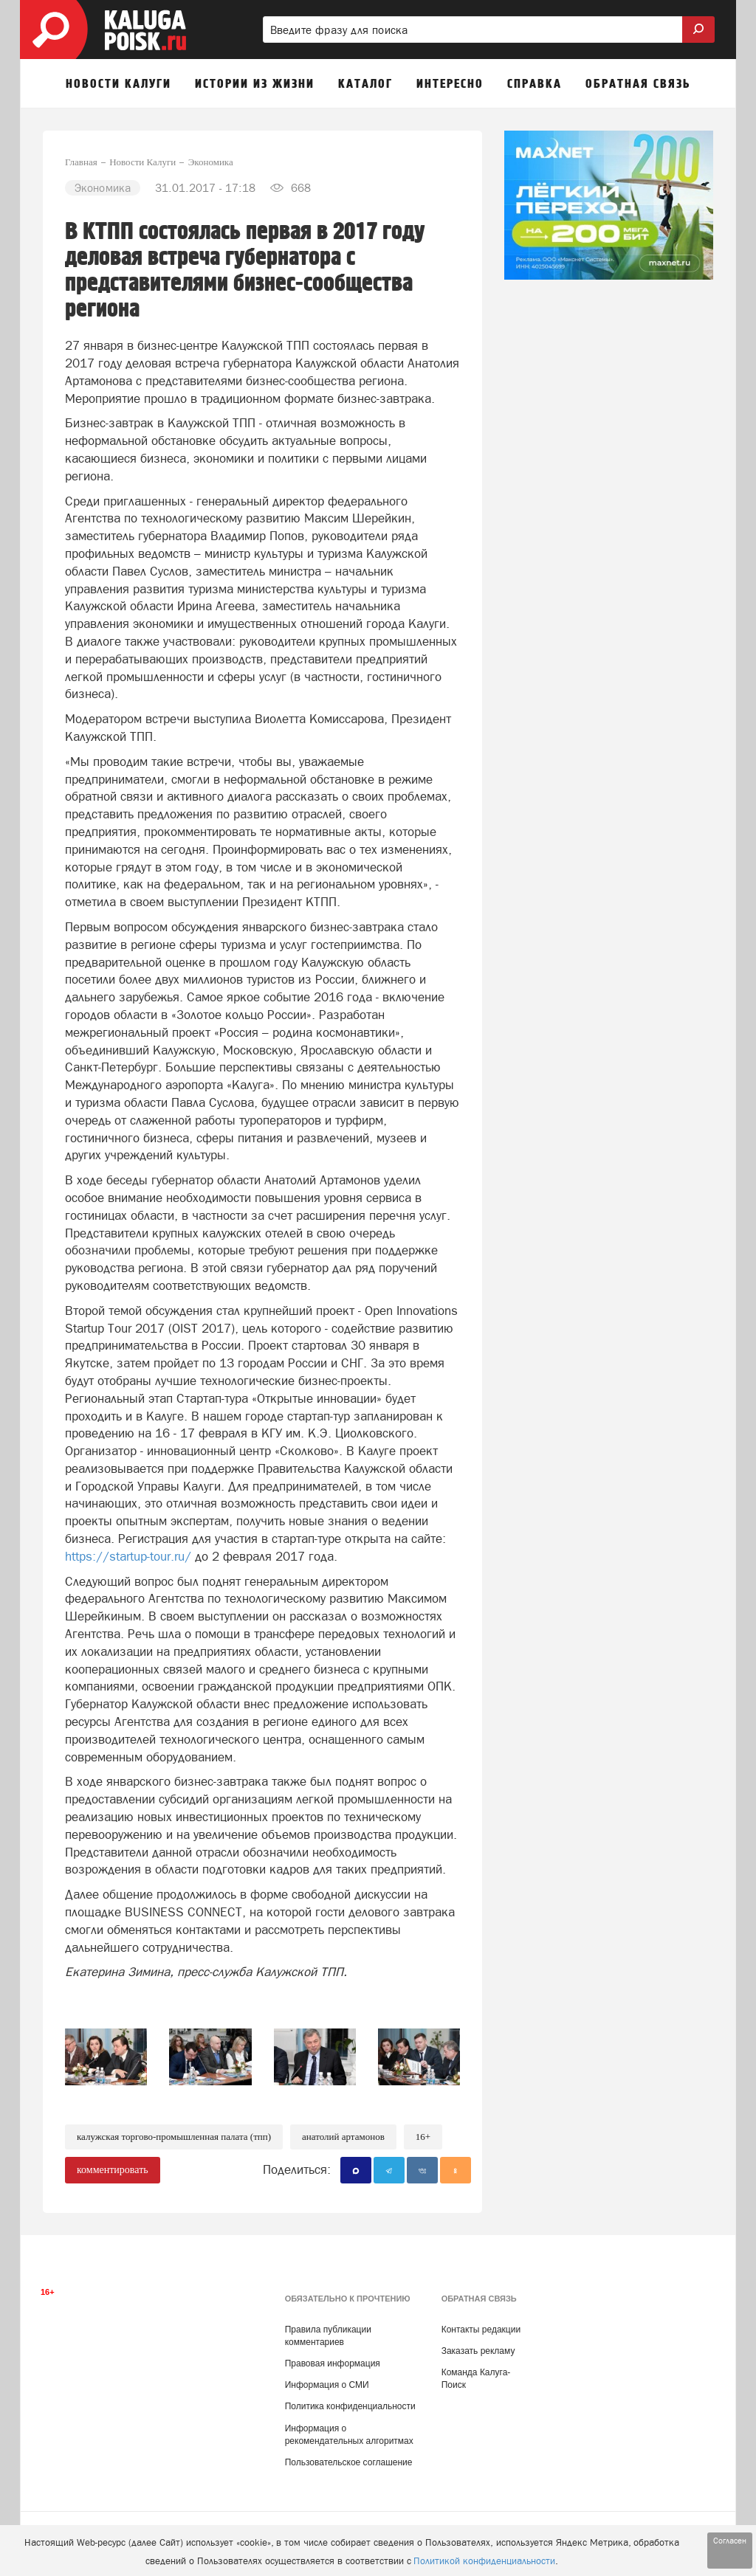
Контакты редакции (480, 2329)
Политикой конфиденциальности (484, 2560)
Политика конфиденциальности (350, 2406)
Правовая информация (332, 2363)
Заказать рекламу (478, 2351)
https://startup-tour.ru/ (128, 1556)
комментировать (112, 2169)
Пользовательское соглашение (349, 2462)
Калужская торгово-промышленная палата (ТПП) (174, 2136)
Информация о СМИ (327, 2385)
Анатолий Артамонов (343, 2136)
